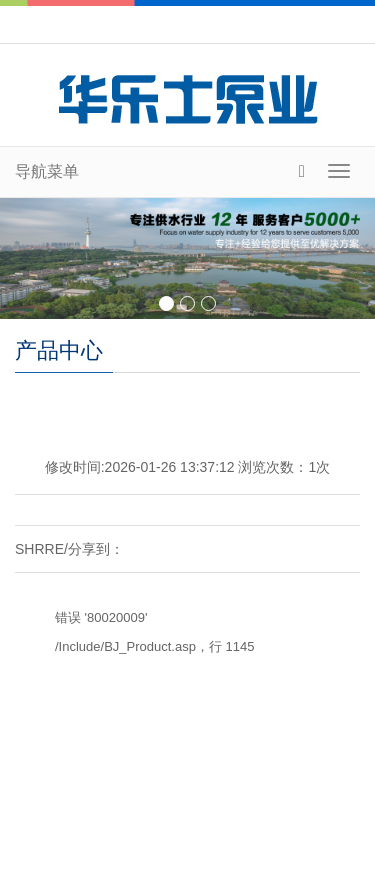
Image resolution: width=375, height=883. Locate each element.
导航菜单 (47, 171)
